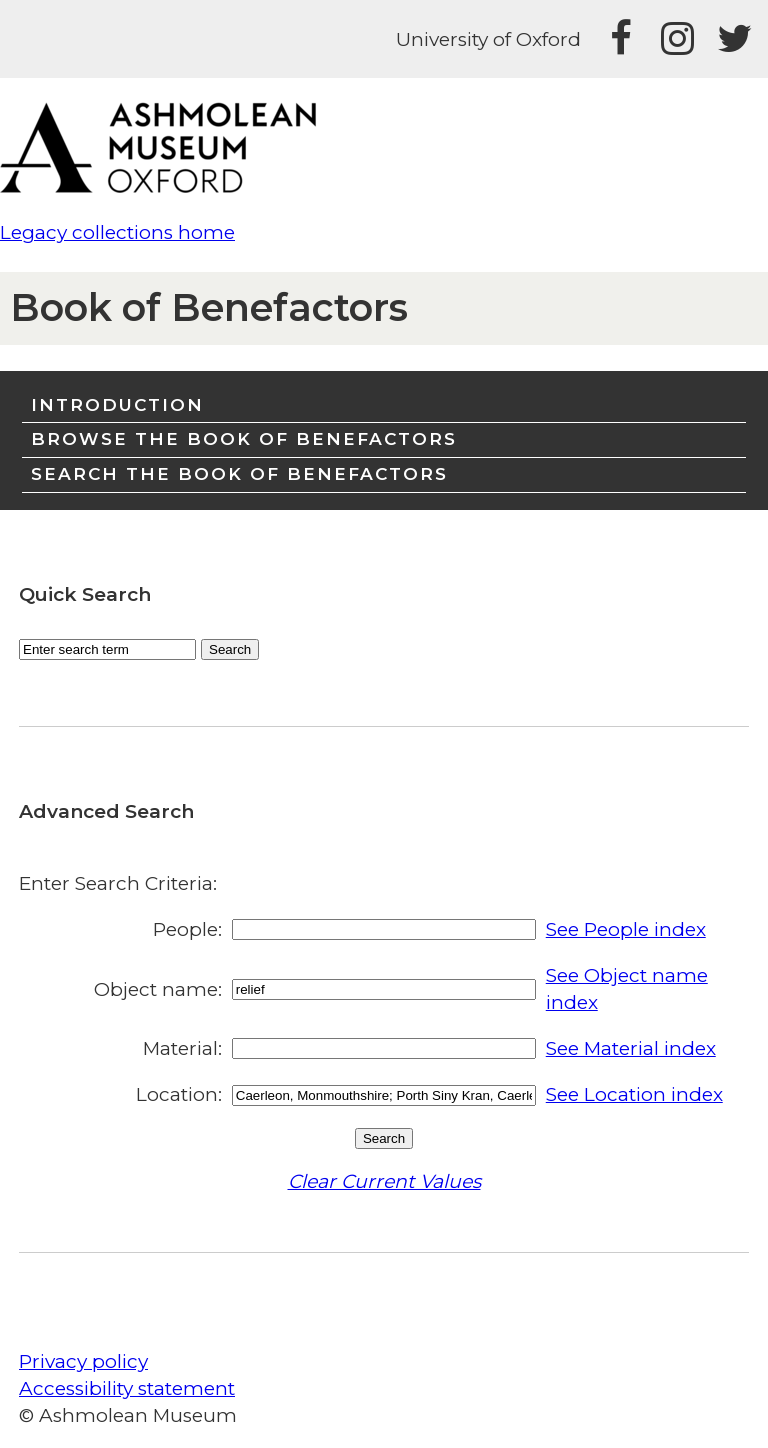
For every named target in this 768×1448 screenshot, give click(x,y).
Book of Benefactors (209, 307)
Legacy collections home (117, 232)
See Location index (634, 1094)
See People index (626, 929)
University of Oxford (488, 39)
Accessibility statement (127, 1388)
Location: (179, 1094)
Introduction (117, 404)
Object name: (158, 989)
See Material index (631, 1048)
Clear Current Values (384, 1181)
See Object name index (627, 989)
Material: (182, 1048)
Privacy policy (83, 1361)
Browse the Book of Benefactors (244, 438)
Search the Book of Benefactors (239, 473)
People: (187, 929)
